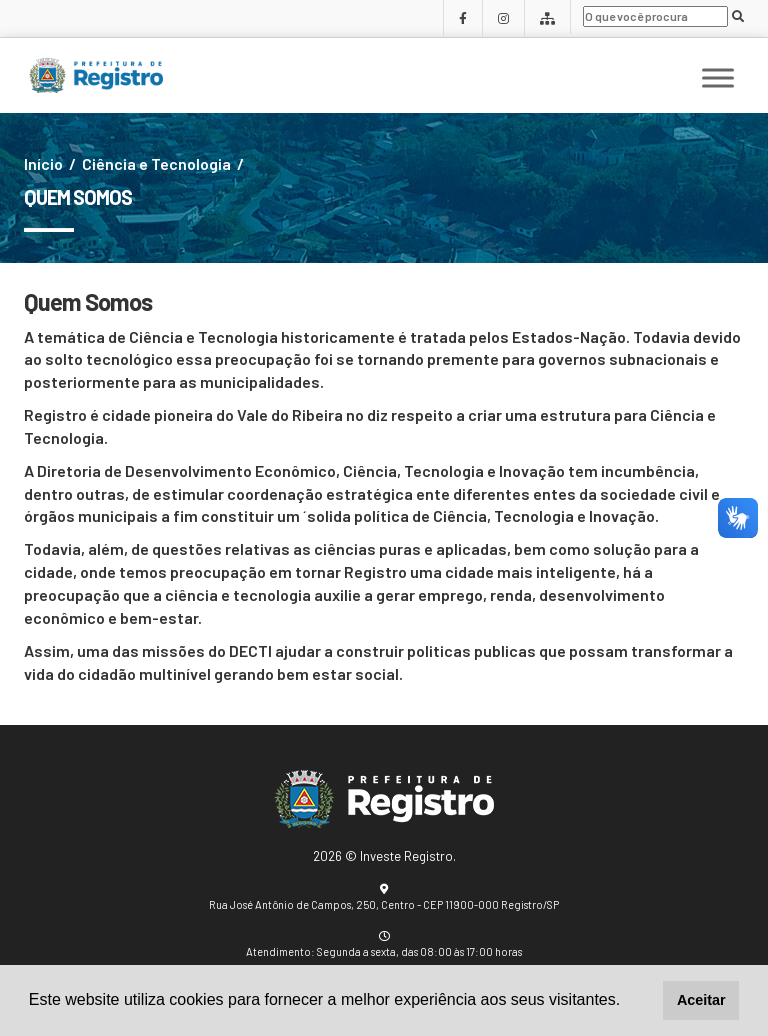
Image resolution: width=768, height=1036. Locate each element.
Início (43, 163)
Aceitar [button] (701, 1000)
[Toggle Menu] (718, 78)
